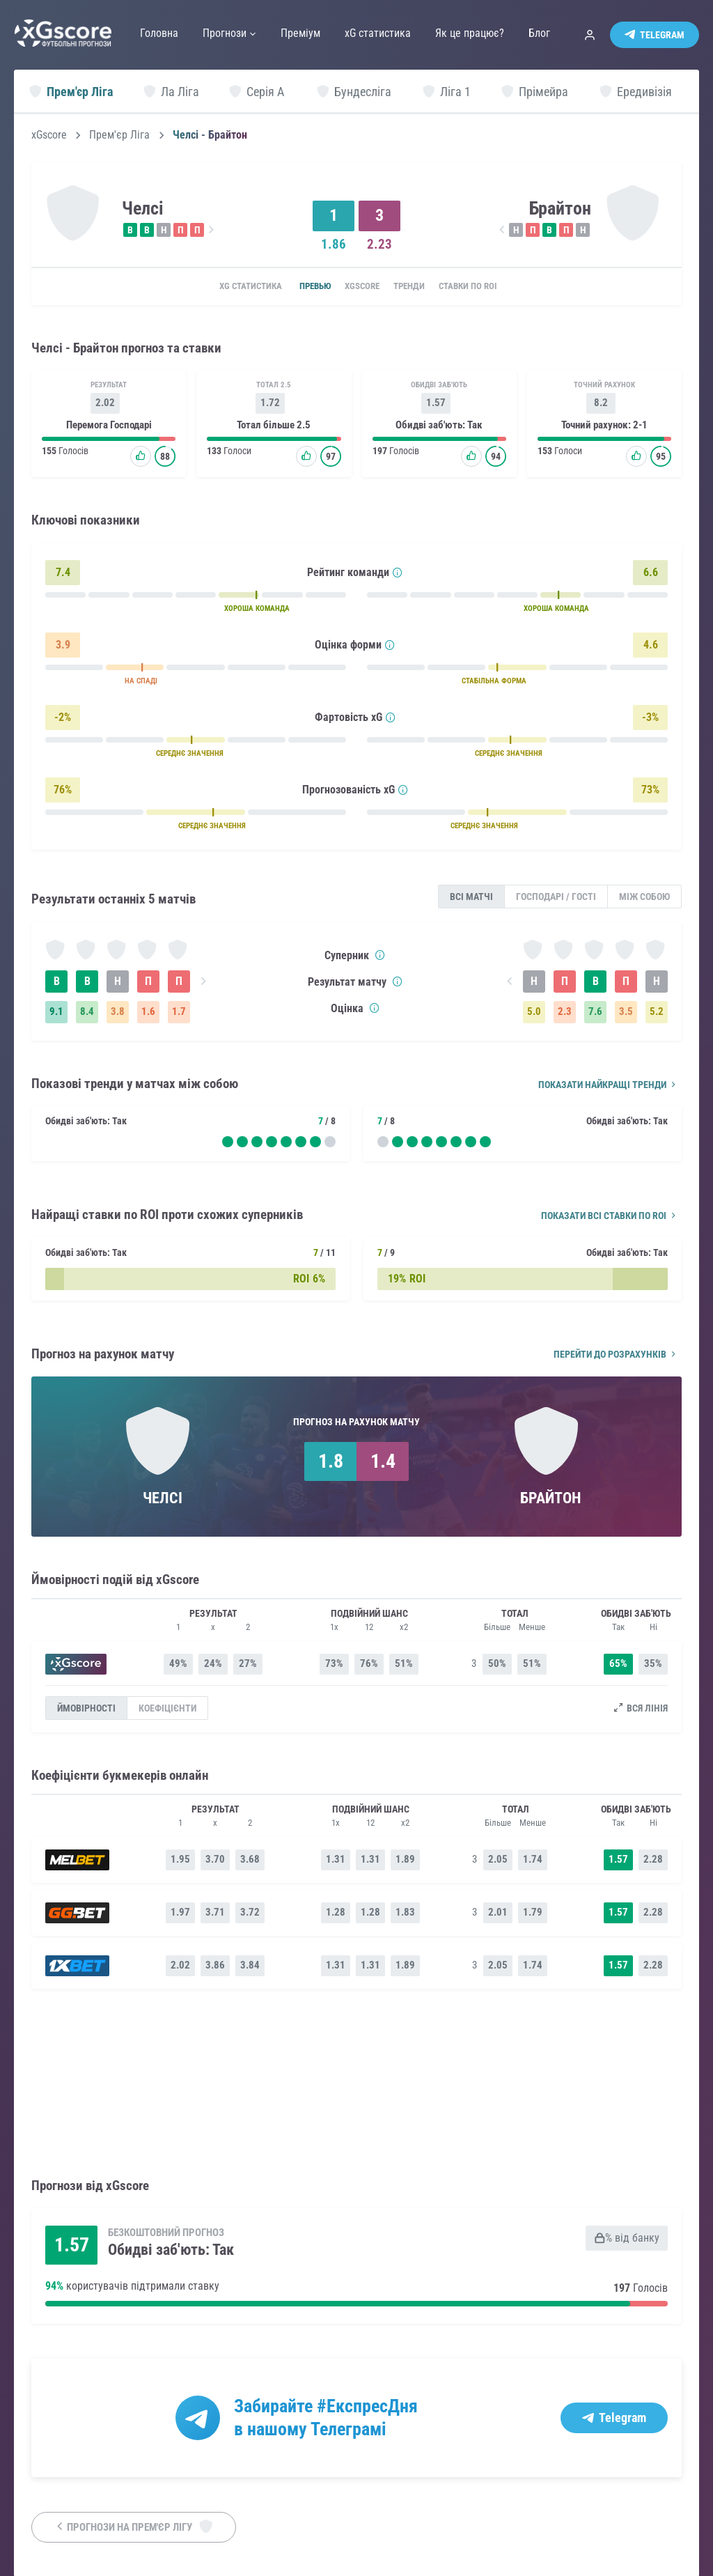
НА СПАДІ (141, 683)
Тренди (417, 287)
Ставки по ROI (486, 287)
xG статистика (229, 287)
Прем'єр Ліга (119, 135)
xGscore (49, 135)
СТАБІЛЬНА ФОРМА (494, 683)
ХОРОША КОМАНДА (257, 610)
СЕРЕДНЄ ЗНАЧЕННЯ (190, 755)
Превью (302, 287)
